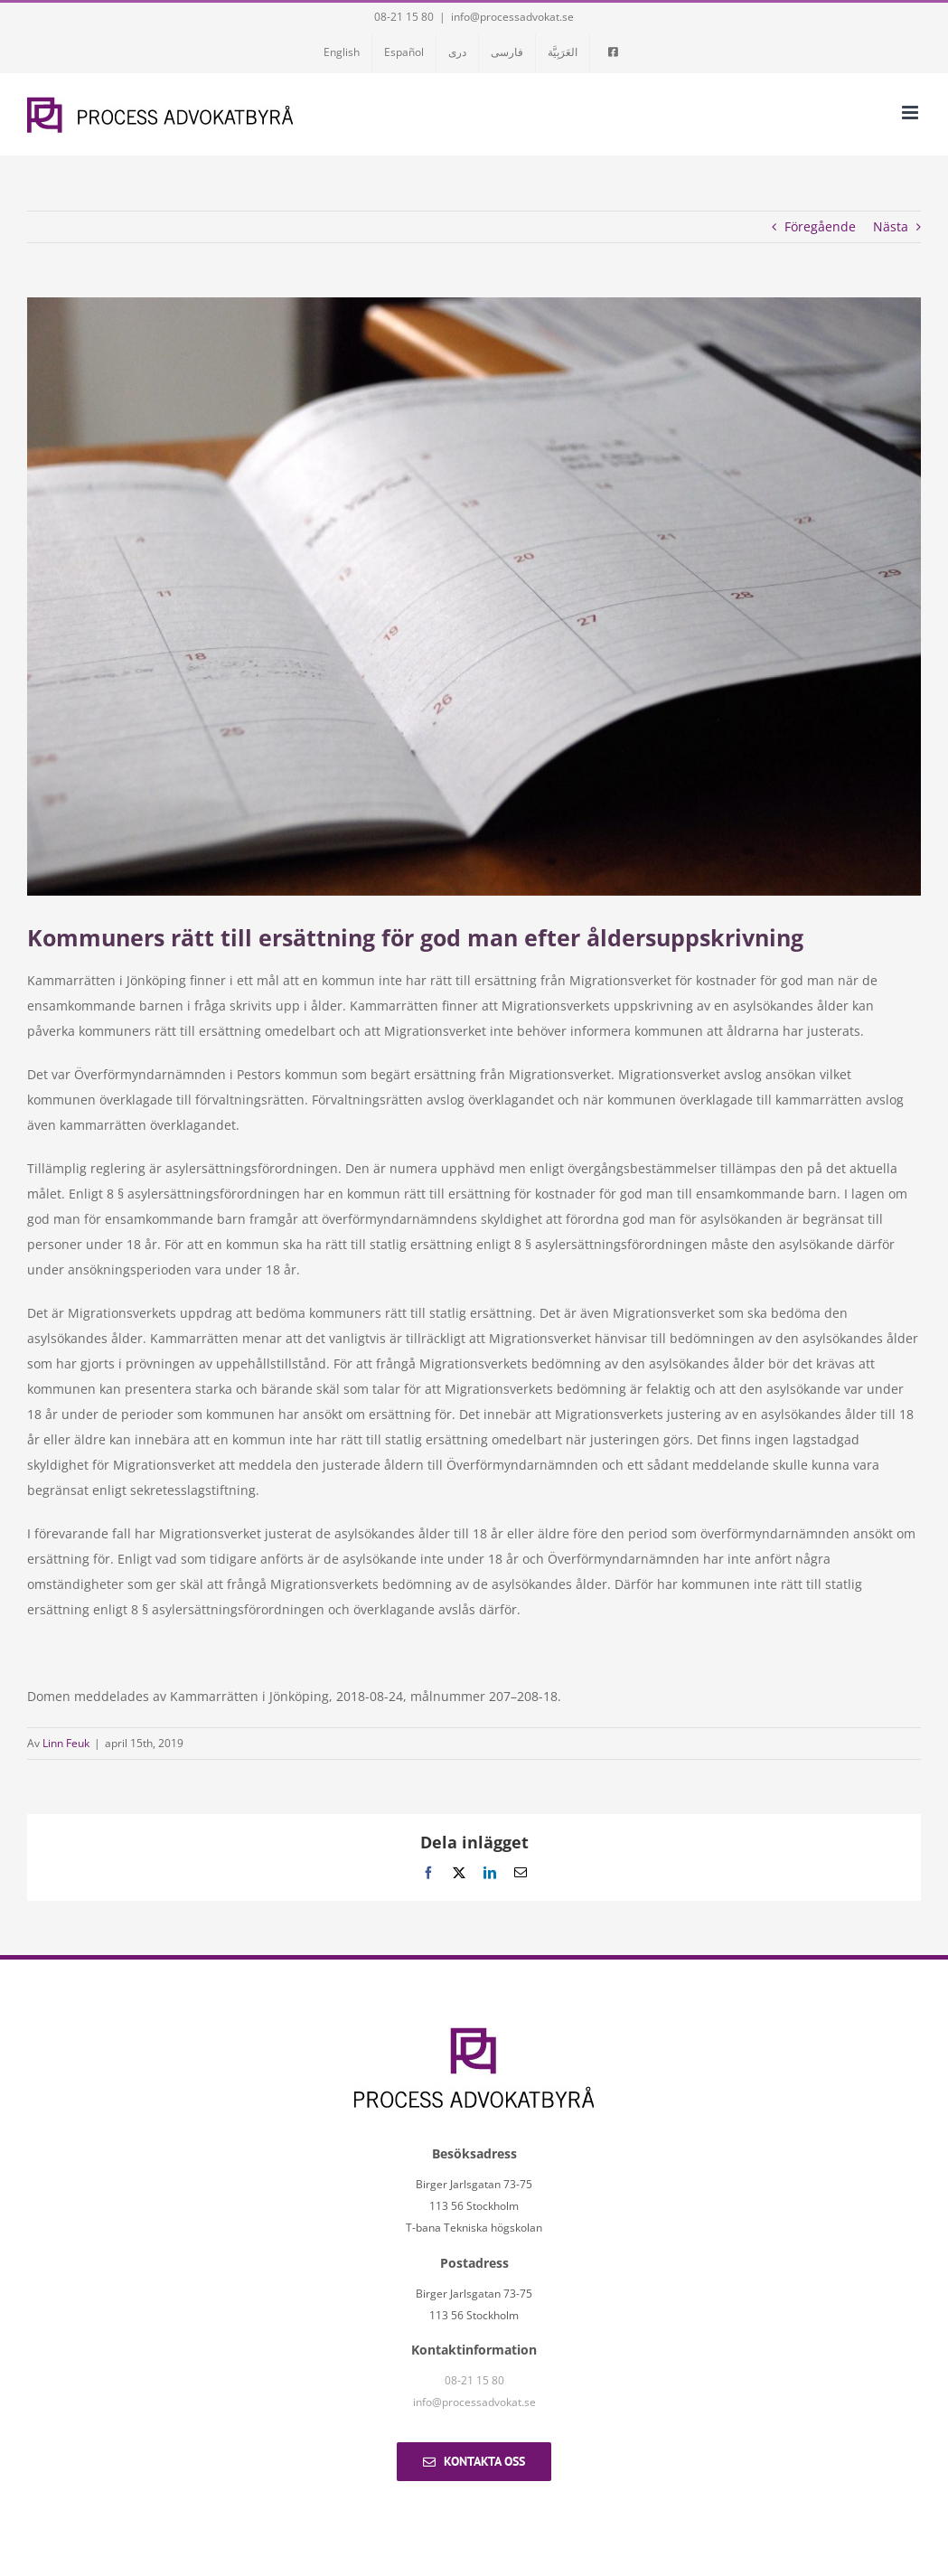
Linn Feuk (65, 1743)
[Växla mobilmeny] (911, 112)
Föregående (820, 226)
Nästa (890, 226)
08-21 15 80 (404, 16)
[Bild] (474, 596)
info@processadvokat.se (512, 16)
